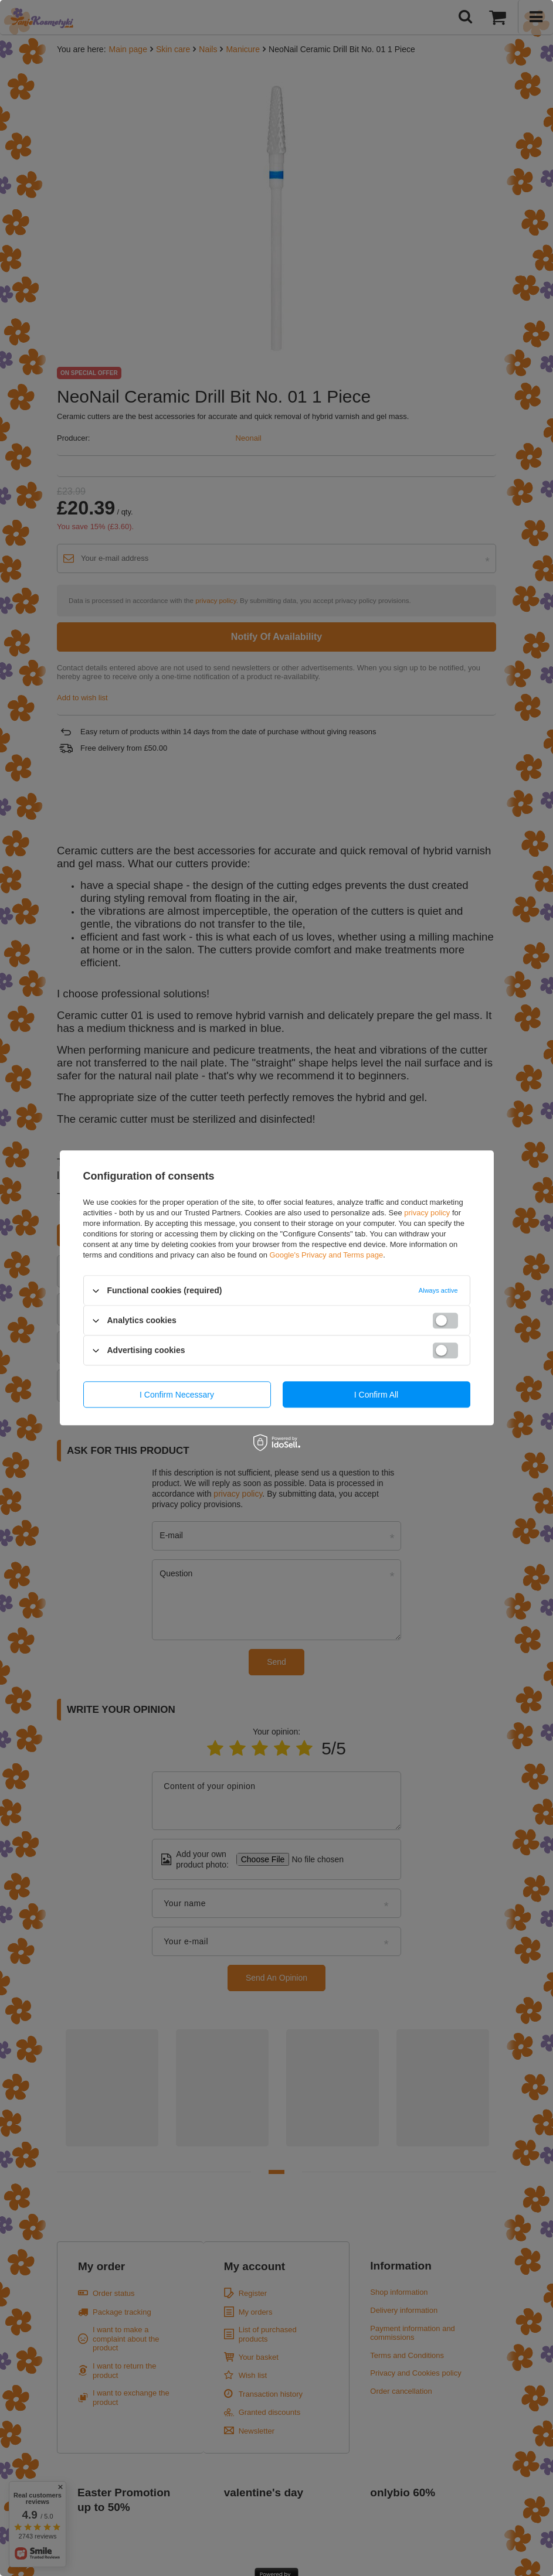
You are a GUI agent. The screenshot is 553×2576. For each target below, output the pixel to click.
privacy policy (427, 1212)
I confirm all (376, 1394)
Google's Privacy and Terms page (326, 1254)
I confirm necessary (177, 1394)
